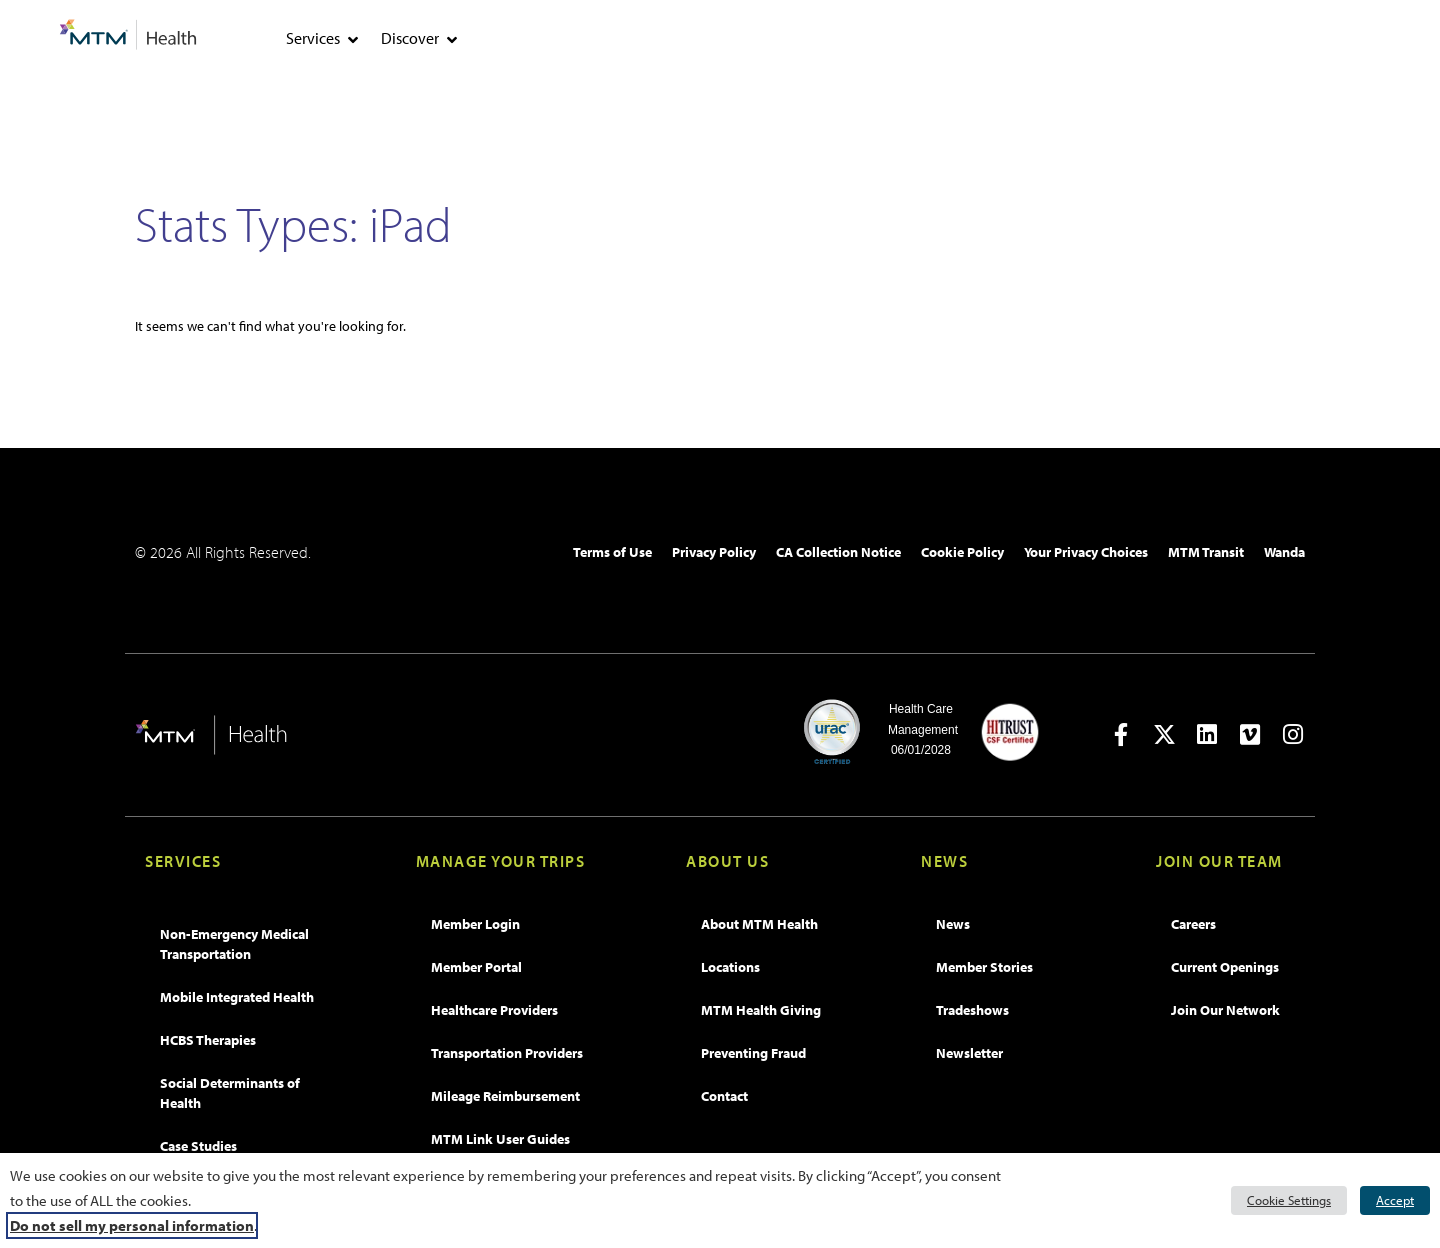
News (953, 924)
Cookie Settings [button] (1289, 1200)
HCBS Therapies (208, 1040)
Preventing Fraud (753, 1053)
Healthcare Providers (494, 1010)
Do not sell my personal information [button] (132, 1225)
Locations (730, 967)
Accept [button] (1395, 1200)
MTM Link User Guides (500, 1139)
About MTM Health (759, 924)
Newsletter (969, 1053)
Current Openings (1225, 967)
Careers (1193, 924)
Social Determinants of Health (230, 1093)
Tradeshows (972, 1010)
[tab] (353, 40)
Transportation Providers (507, 1053)
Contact (724, 1096)
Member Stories (984, 967)
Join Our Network (1225, 1010)
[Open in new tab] (1121, 734)
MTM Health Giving (761, 1010)
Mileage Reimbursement (505, 1096)
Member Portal (476, 967)
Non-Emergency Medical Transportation (234, 944)
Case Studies (198, 1146)
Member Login (475, 924)
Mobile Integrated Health (237, 997)
